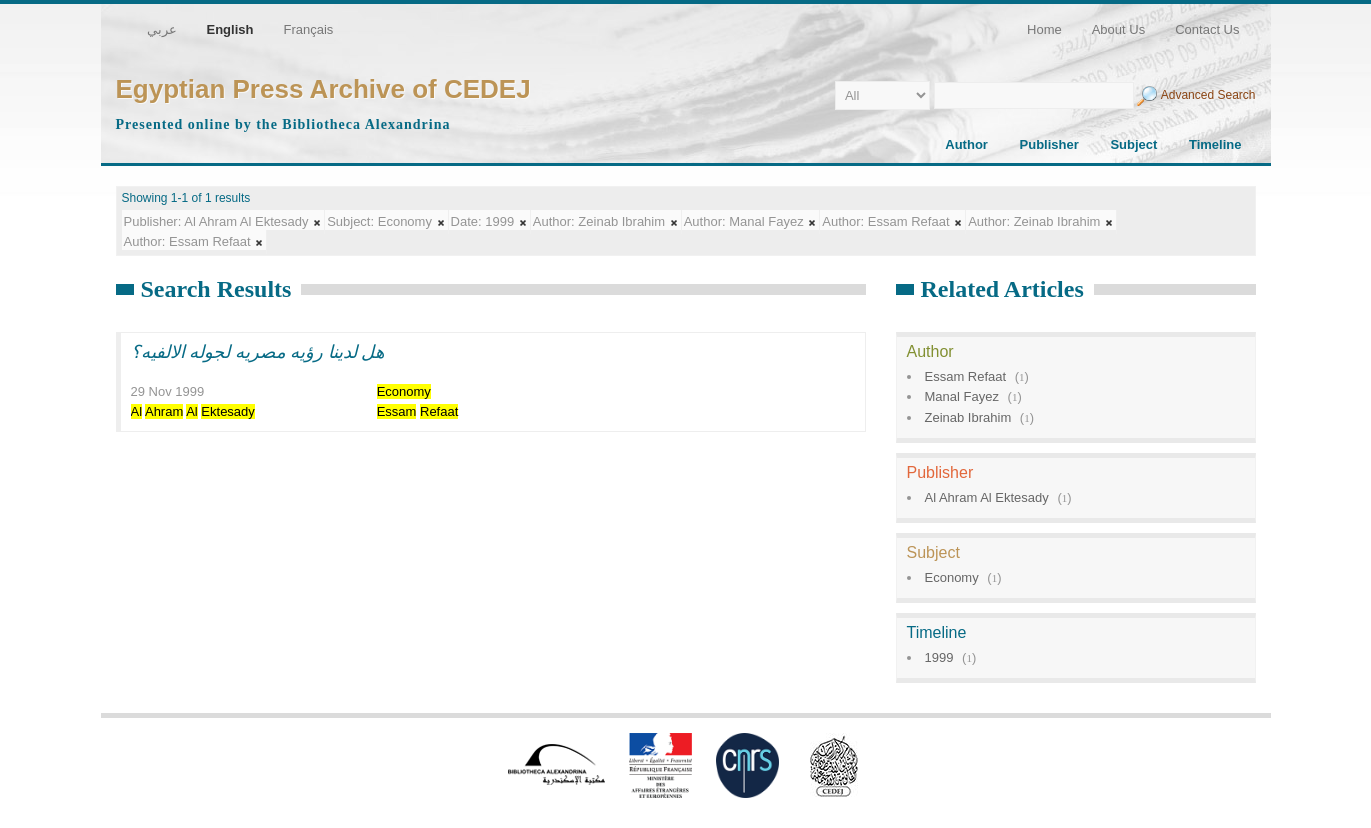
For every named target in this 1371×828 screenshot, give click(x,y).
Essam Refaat (966, 376)
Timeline (1215, 144)
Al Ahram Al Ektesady (987, 497)
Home (1044, 29)
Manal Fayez (962, 396)
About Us (1118, 29)
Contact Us (1207, 29)
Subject (1133, 144)
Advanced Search (1208, 95)
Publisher (1049, 144)
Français (308, 29)
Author (966, 144)
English (230, 29)
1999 (939, 657)
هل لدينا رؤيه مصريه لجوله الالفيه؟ (258, 352)
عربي (162, 29)
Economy (952, 577)
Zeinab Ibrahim (968, 417)
